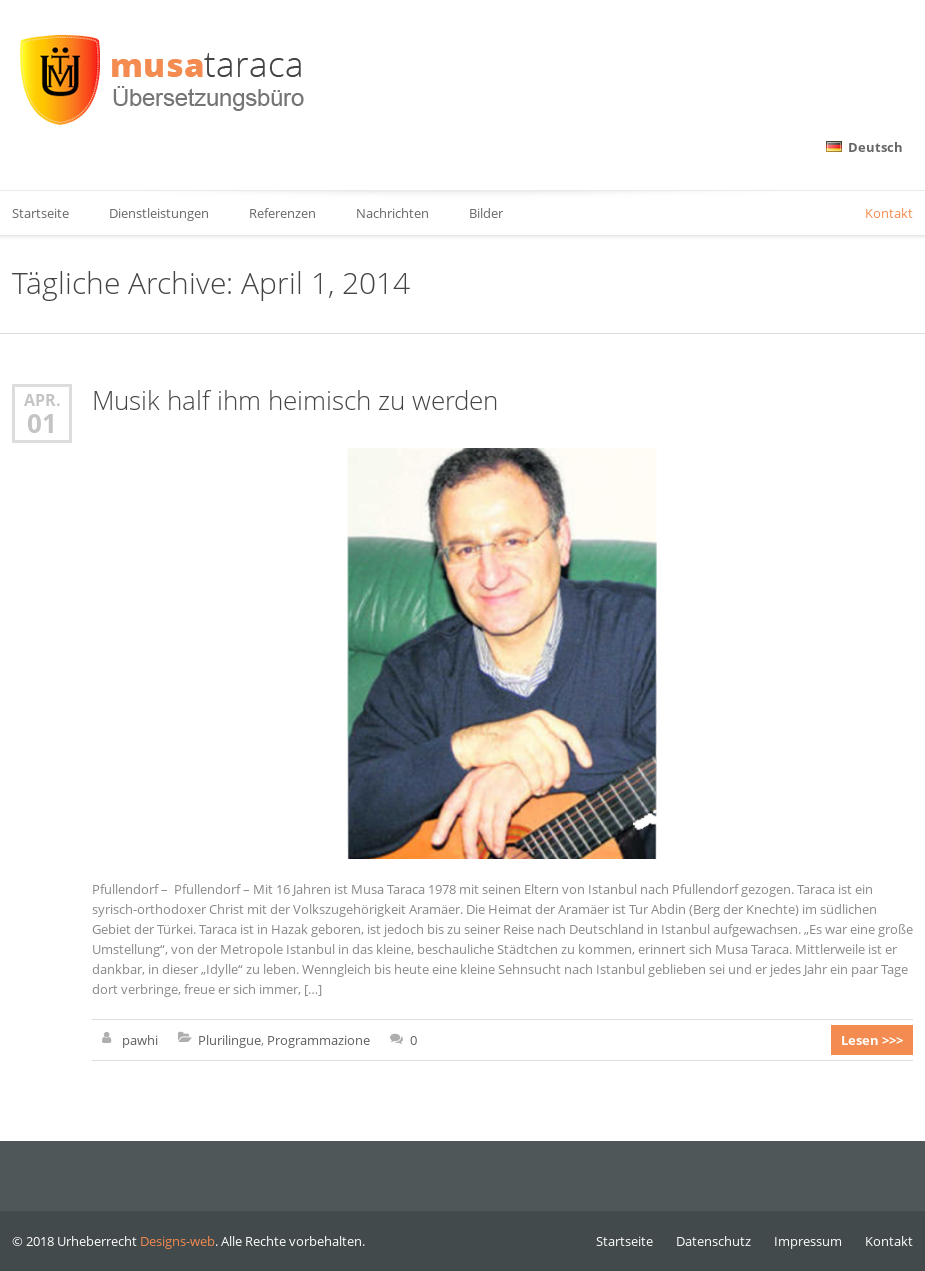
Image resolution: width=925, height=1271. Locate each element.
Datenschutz (713, 1241)
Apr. (42, 399)
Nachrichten (392, 213)
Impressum (808, 1241)
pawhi (140, 1040)
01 (42, 423)
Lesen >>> (872, 1040)
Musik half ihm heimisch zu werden (295, 400)
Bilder (486, 213)
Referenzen (282, 213)
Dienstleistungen (159, 213)
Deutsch (864, 147)
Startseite (624, 1241)
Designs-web (177, 1241)
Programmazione (318, 1040)
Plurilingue (229, 1040)
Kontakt (889, 213)
